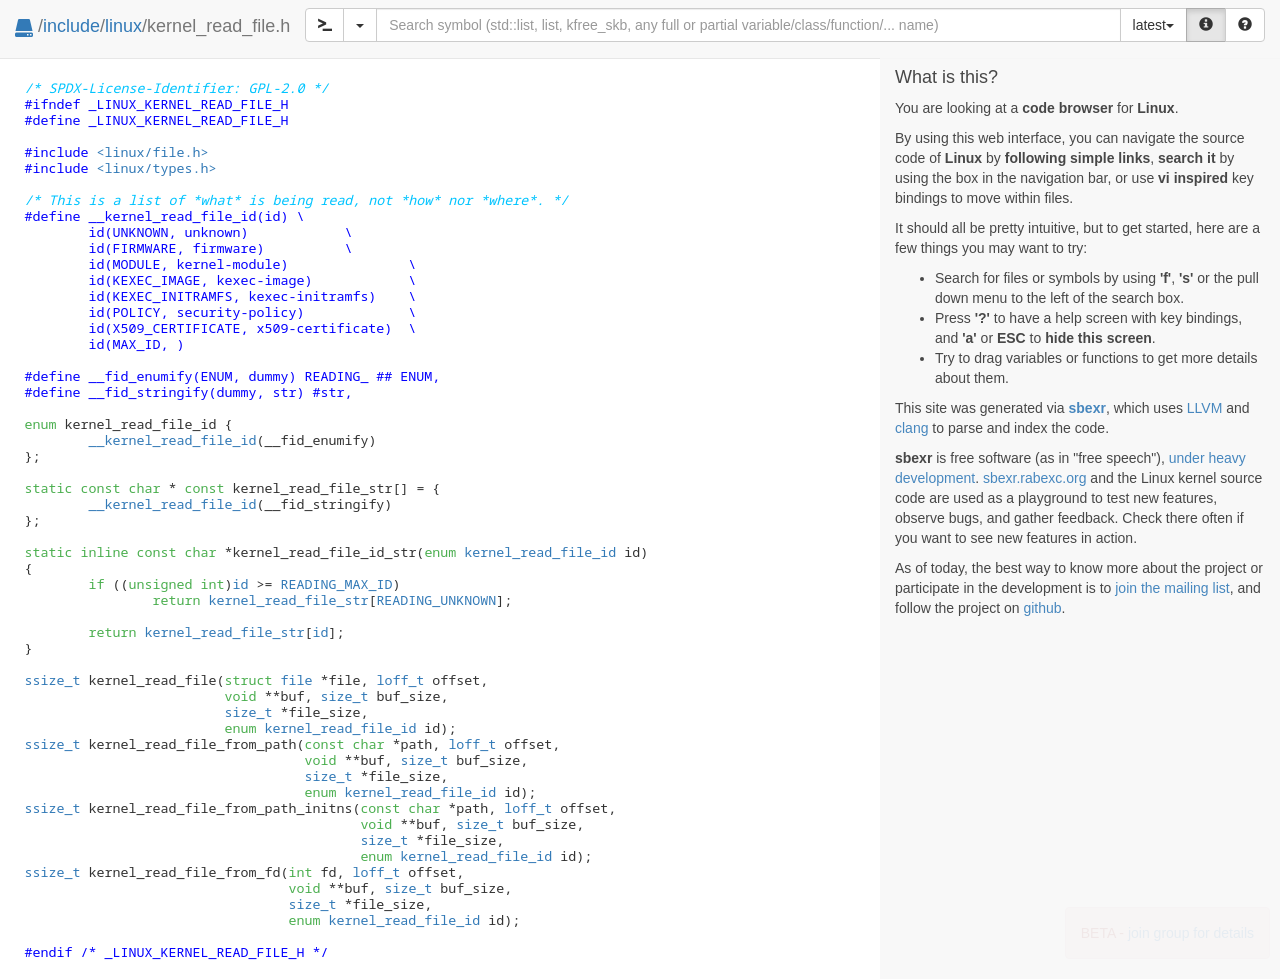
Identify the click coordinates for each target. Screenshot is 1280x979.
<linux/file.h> (152, 152)
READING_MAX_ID (336, 584)
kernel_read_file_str (288, 600)
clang (911, 428)
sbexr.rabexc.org (1035, 478)
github (1042, 608)
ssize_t (53, 680)
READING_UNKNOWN (436, 600)
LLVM (1205, 408)
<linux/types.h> (156, 168)
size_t (344, 696)
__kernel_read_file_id (172, 504)
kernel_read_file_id (520, 552)
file (268, 680)
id (240, 584)
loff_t (400, 680)
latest (1153, 25)
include (71, 26)
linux (123, 26)
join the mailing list (1172, 588)
